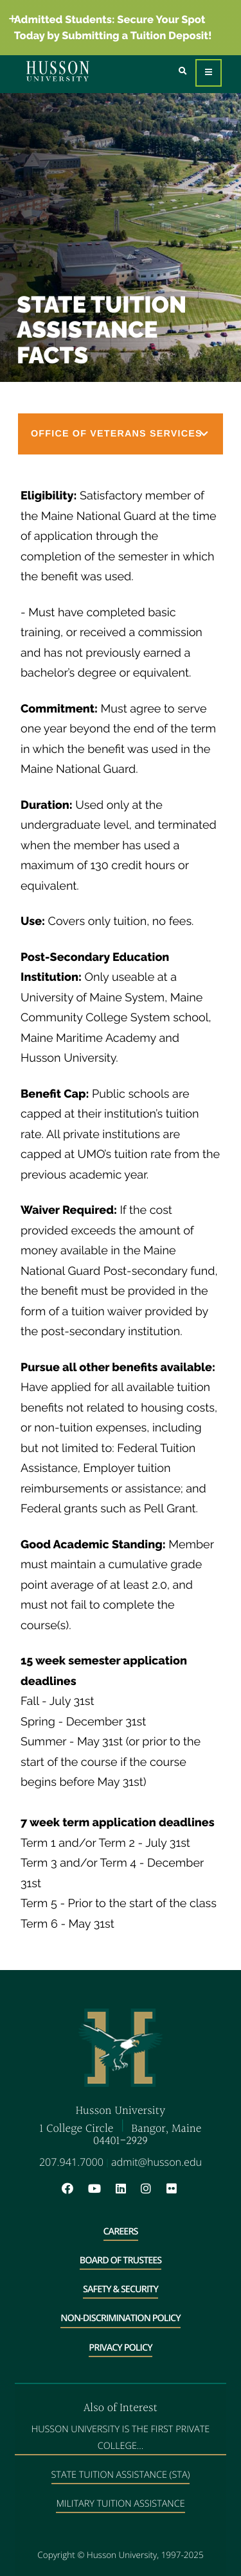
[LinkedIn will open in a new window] (127, 2189)
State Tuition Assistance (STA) (120, 2475)
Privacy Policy (120, 2348)
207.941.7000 (71, 2162)
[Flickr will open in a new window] (173, 2189)
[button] (120, 433)
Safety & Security (120, 2289)
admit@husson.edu (156, 2162)
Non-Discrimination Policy (120, 2318)
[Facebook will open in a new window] (74, 2189)
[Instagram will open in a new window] (152, 2189)
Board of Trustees (121, 2260)
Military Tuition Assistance (120, 2504)
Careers (120, 2232)
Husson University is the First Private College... (120, 2437)
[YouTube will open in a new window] (101, 2189)
